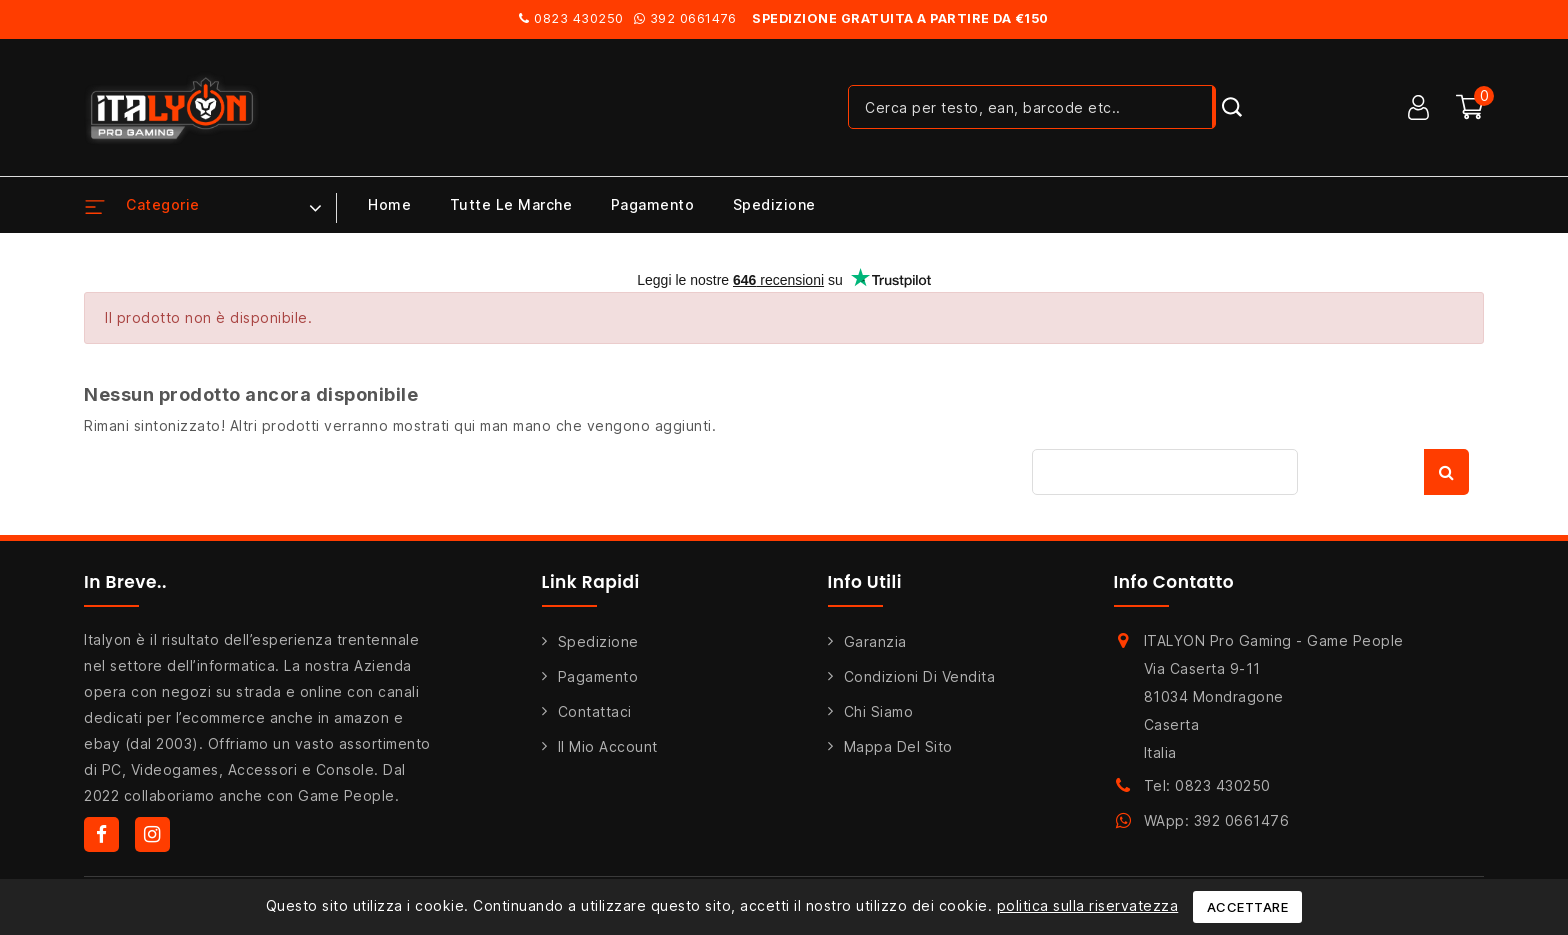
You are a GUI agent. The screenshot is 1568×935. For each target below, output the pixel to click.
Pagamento (653, 204)
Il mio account (608, 746)
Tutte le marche (511, 204)
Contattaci (595, 711)
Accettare (1248, 907)
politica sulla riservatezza (1088, 905)
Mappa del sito (898, 746)
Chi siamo (879, 711)
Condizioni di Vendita (920, 676)
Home (389, 204)
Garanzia (875, 641)
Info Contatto (1174, 582)
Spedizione (774, 204)
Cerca (1446, 472)
